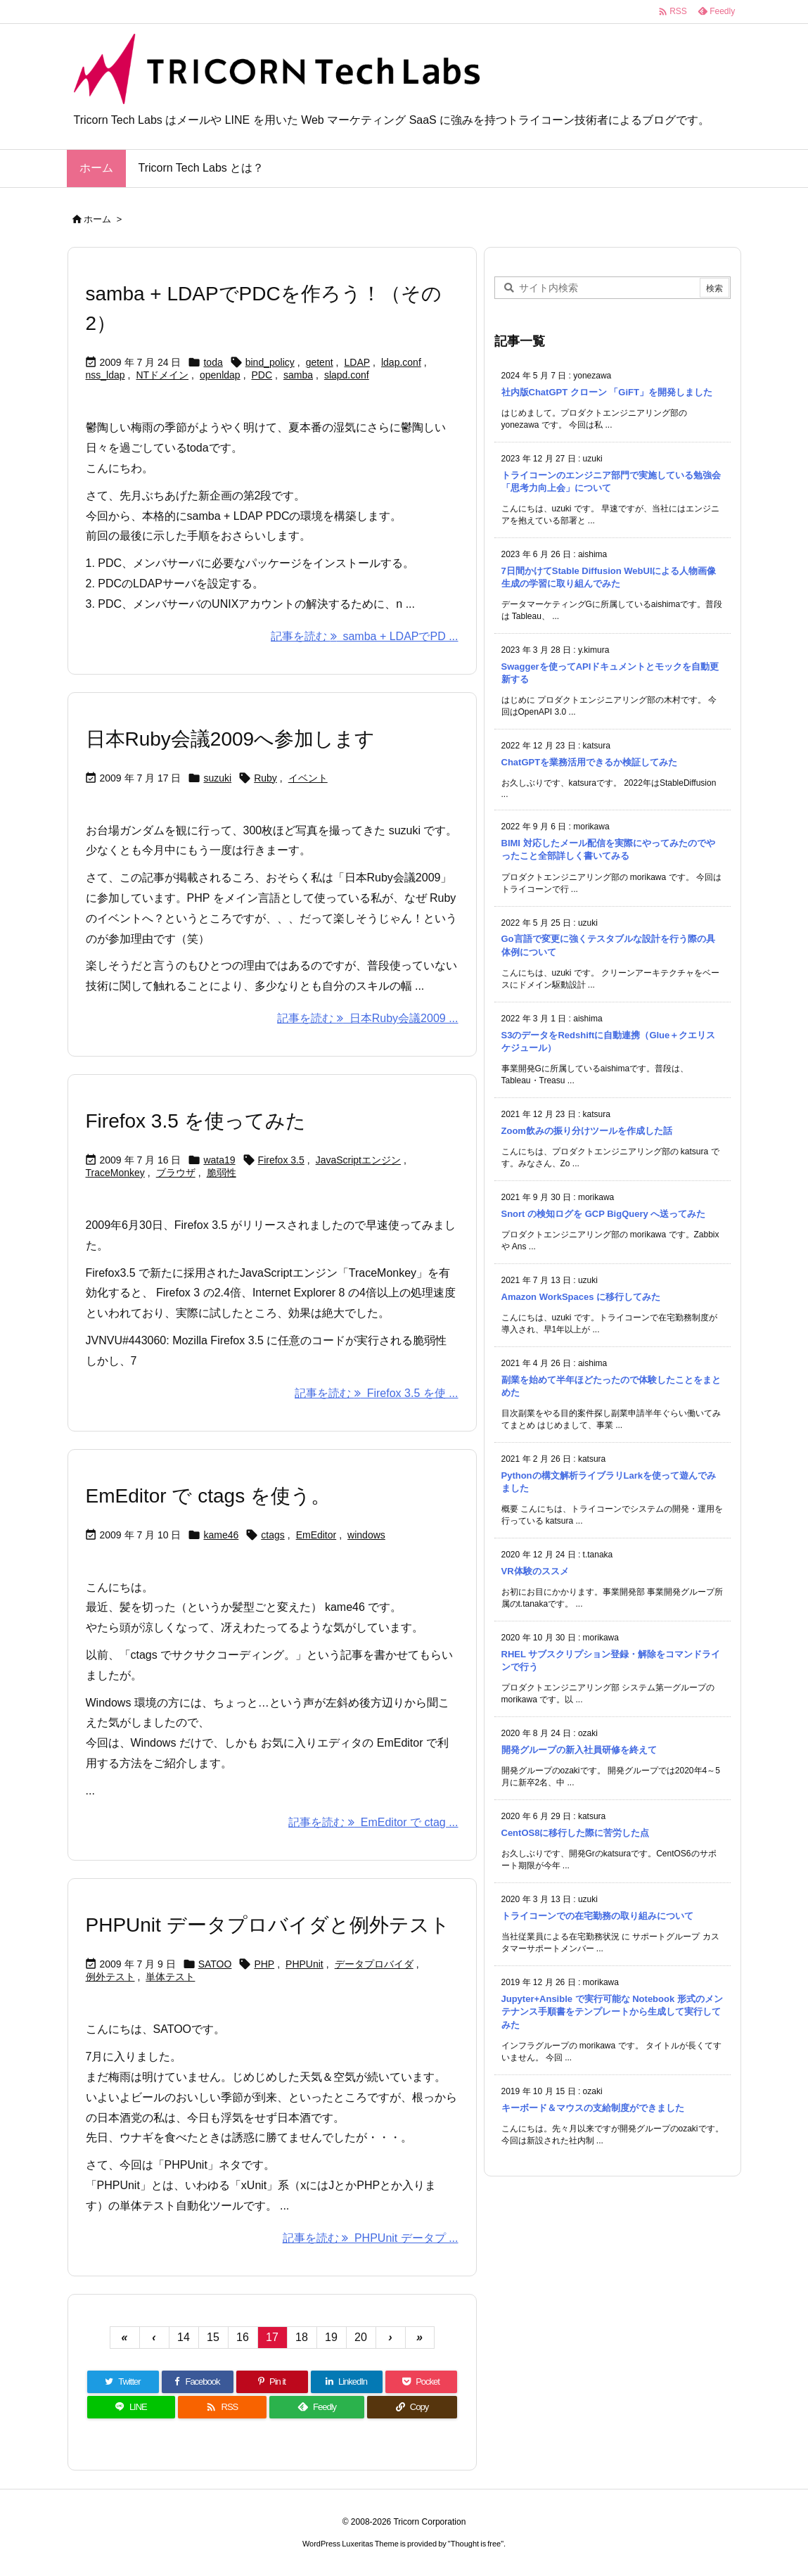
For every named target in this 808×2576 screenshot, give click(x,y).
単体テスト (170, 1976)
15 (213, 2337)
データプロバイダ (374, 1964)
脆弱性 (221, 1172)
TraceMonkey (115, 1172)
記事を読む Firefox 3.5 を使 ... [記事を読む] (376, 1393)
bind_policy (270, 362)
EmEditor (316, 1535)
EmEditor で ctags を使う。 (208, 1496)
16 (242, 2337)
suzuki (217, 778)
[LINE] (131, 2407)
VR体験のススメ (535, 1571)
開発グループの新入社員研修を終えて (579, 1750)
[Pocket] (421, 2382)
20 (360, 2337)
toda (212, 362)
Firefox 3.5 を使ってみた (196, 1121)
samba (298, 375)
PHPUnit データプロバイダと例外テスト (268, 1925)
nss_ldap (105, 375)
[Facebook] (197, 2382)
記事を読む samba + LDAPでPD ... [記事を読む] (364, 636)
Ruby (265, 778)
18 (301, 2337)
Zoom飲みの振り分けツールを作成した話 (586, 1131)
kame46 (220, 1535)
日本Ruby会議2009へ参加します (231, 739)
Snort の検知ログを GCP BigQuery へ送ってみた (603, 1214)
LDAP (357, 362)
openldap (220, 375)
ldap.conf (401, 362)
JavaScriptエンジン (358, 1160)
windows (366, 1535)
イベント (308, 778)
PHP (264, 1964)
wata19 (219, 1160)
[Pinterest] (272, 2382)
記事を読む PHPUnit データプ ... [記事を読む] (370, 2238)
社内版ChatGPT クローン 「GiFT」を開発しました (606, 392)
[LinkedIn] (347, 2382)
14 (183, 2337)
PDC (262, 375)
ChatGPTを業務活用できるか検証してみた (589, 762)
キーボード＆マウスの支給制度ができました (592, 2108)
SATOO (215, 1964)
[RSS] (222, 2407)
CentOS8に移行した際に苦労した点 (575, 1833)
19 (331, 2337)
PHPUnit (304, 1964)
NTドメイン (162, 375)
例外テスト (110, 1976)
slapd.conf (346, 375)
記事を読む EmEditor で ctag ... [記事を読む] (373, 1822)
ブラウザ (175, 1172)
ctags (272, 1535)
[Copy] (411, 2407)
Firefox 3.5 (281, 1160)
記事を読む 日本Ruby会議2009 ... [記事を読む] (367, 1018)
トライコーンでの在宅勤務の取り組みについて (597, 1916)
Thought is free (476, 2543)
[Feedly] (317, 2407)
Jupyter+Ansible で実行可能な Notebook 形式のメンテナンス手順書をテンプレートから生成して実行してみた (612, 2011)
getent (319, 362)
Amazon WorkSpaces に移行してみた (581, 1297)
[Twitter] (123, 2382)
